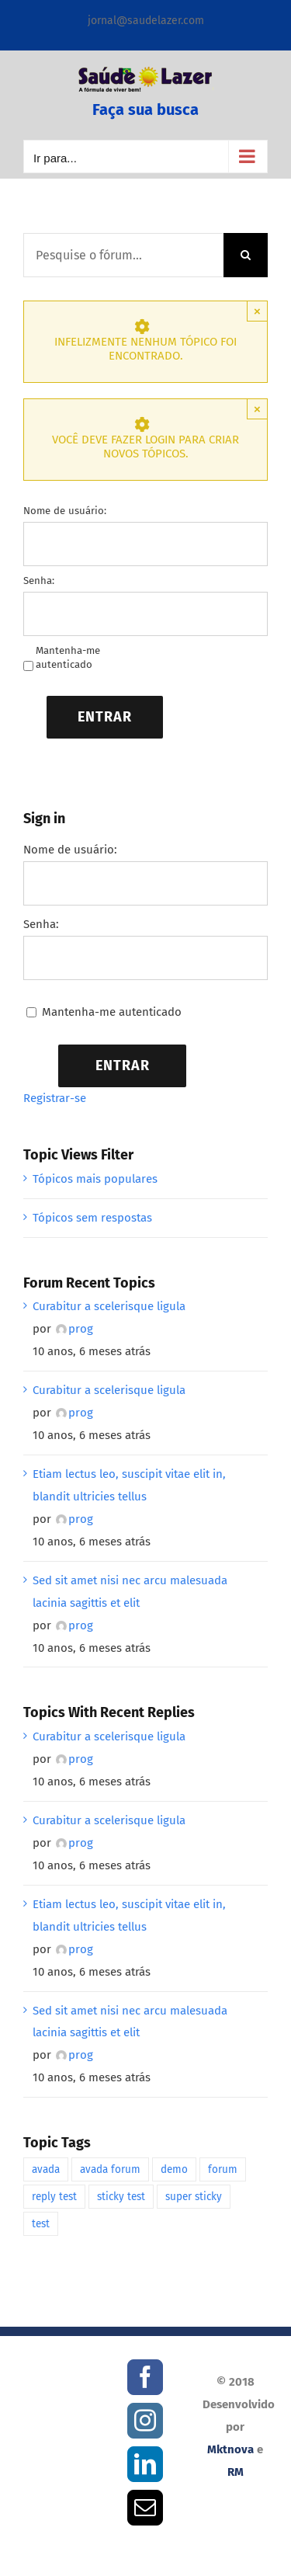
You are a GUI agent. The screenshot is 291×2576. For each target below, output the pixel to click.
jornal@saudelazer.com (146, 20)
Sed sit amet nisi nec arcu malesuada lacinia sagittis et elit (130, 1591)
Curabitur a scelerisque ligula (109, 1306)
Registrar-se (54, 1098)
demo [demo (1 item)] (174, 2169)
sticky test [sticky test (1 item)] (121, 2196)
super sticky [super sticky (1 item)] (193, 2196)
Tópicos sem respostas (92, 1218)
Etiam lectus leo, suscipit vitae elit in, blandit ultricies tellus (129, 1485)
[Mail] (145, 2508)
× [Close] (257, 311)
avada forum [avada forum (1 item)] (110, 2169)
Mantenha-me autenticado (68, 657)
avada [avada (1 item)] (46, 2169)
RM (235, 2472)
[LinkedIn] (145, 2464)
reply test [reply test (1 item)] (54, 2196)
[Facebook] (145, 2377)
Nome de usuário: (64, 510)
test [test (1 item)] (41, 2223)
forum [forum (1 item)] (222, 2169)
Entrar (105, 716)
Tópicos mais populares (95, 1179)
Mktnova (230, 2449)
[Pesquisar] (245, 255)
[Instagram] (145, 2421)
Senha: (38, 580)
